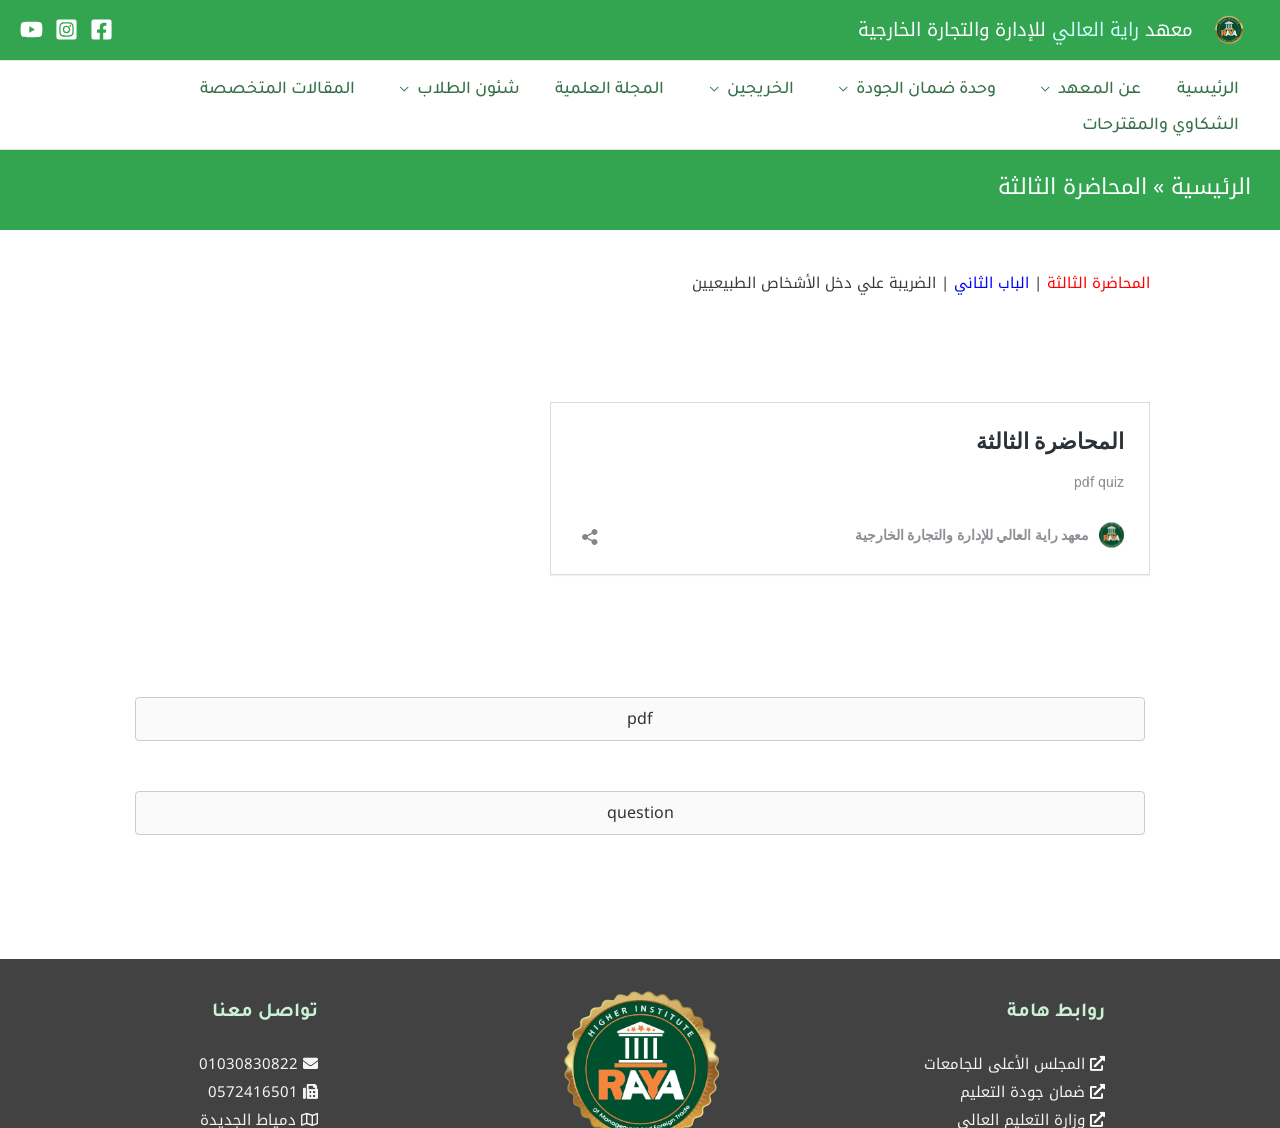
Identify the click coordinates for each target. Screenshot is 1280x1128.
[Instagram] (66, 29)
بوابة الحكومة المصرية (1012, 1107)
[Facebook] (101, 29)
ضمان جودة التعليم (1022, 1051)
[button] (640, 677)
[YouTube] (31, 29)
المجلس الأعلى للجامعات (1004, 1023)
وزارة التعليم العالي (1021, 1079)
